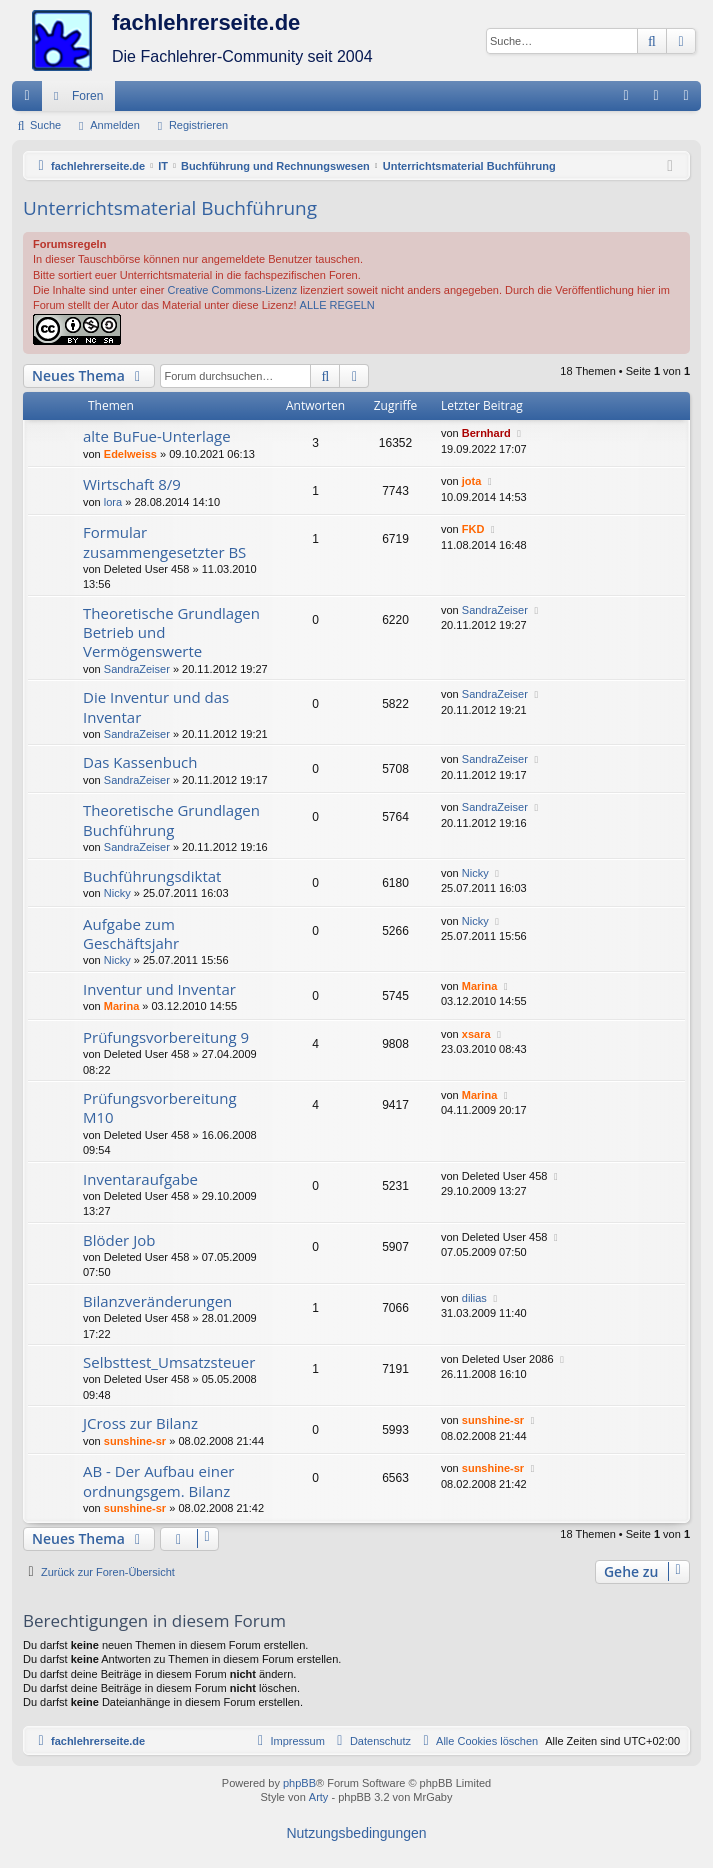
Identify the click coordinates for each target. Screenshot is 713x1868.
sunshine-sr (135, 1441)
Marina (121, 1006)
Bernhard (486, 433)
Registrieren (198, 125)
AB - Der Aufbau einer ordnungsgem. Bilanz (158, 1480)
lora (113, 502)
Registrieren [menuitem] (690, 100)
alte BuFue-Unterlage (157, 436)
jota (472, 481)
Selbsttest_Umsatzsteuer (169, 1362)
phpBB (299, 1783)
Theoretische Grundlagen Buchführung (171, 819)
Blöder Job (119, 1240)
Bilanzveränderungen (157, 1301)
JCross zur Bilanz (140, 1423)
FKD (473, 529)
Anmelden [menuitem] (660, 100)
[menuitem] (626, 96)
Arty (319, 1797)
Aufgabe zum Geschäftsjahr (131, 933)
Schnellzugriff (31, 100)
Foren (87, 96)
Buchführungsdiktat (152, 876)
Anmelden (115, 125)
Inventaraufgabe (140, 1179)
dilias (474, 1298)
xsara (476, 1034)
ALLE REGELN (337, 305)
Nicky (117, 893)
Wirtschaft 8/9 (132, 484)
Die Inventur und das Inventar (156, 706)
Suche (45, 125)
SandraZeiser (137, 669)
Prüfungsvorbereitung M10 (160, 1107)
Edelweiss (130, 454)
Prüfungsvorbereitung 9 (166, 1037)
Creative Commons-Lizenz (233, 290)
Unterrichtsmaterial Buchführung (170, 208)
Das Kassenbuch (140, 762)
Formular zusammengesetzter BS (164, 541)
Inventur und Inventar (159, 989)
